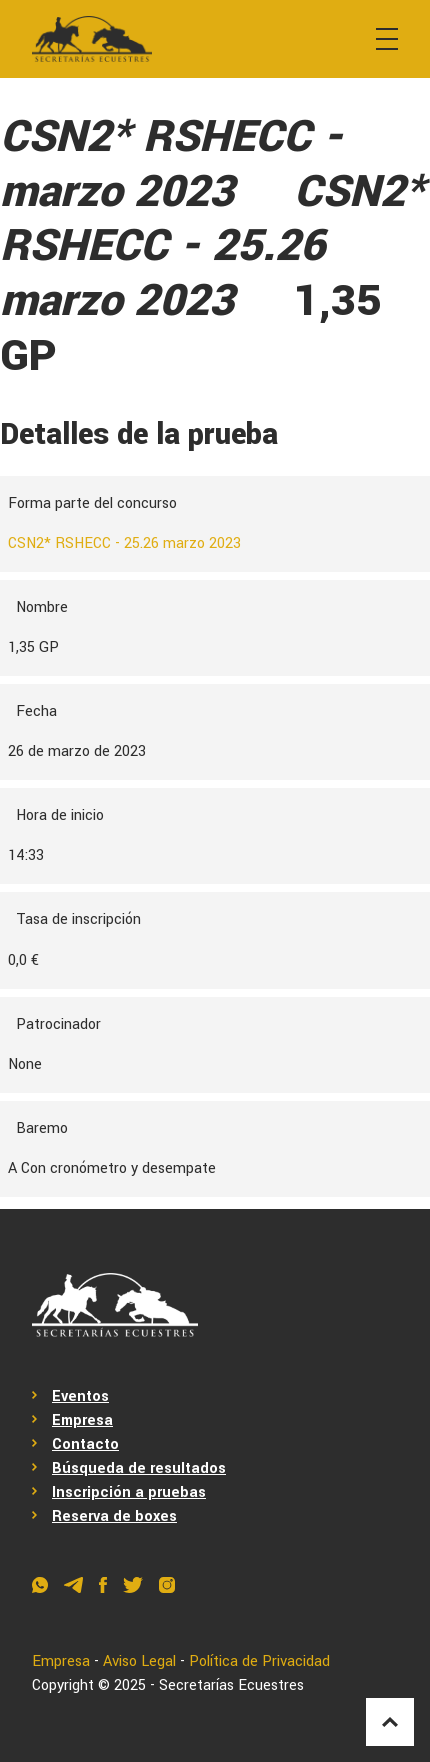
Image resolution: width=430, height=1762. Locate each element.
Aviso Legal (139, 1661)
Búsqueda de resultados (139, 1468)
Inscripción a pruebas (129, 1492)
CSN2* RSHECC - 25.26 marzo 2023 (124, 543)
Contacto (85, 1444)
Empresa (82, 1420)
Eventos (80, 1396)
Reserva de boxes (114, 1516)
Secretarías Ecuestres (231, 1685)
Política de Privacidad (259, 1661)
